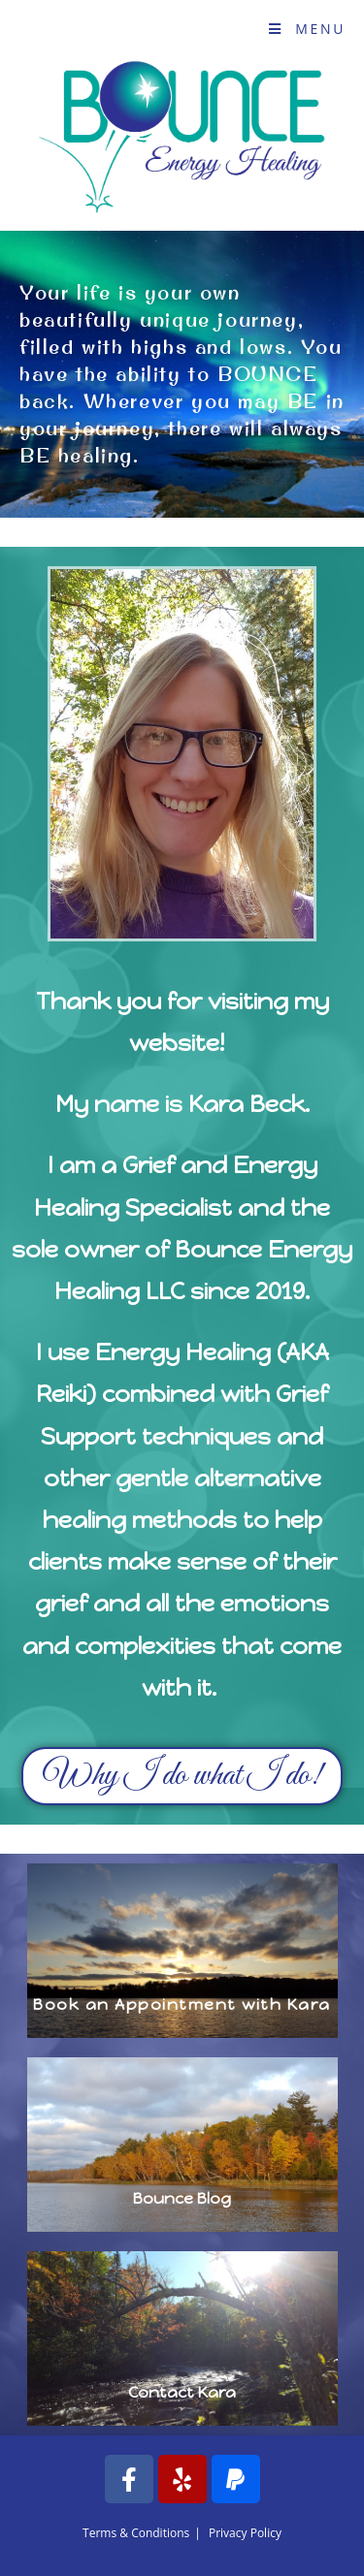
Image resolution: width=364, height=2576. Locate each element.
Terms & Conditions (136, 2533)
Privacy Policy (245, 2533)
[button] (182, 1776)
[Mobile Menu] (307, 28)
